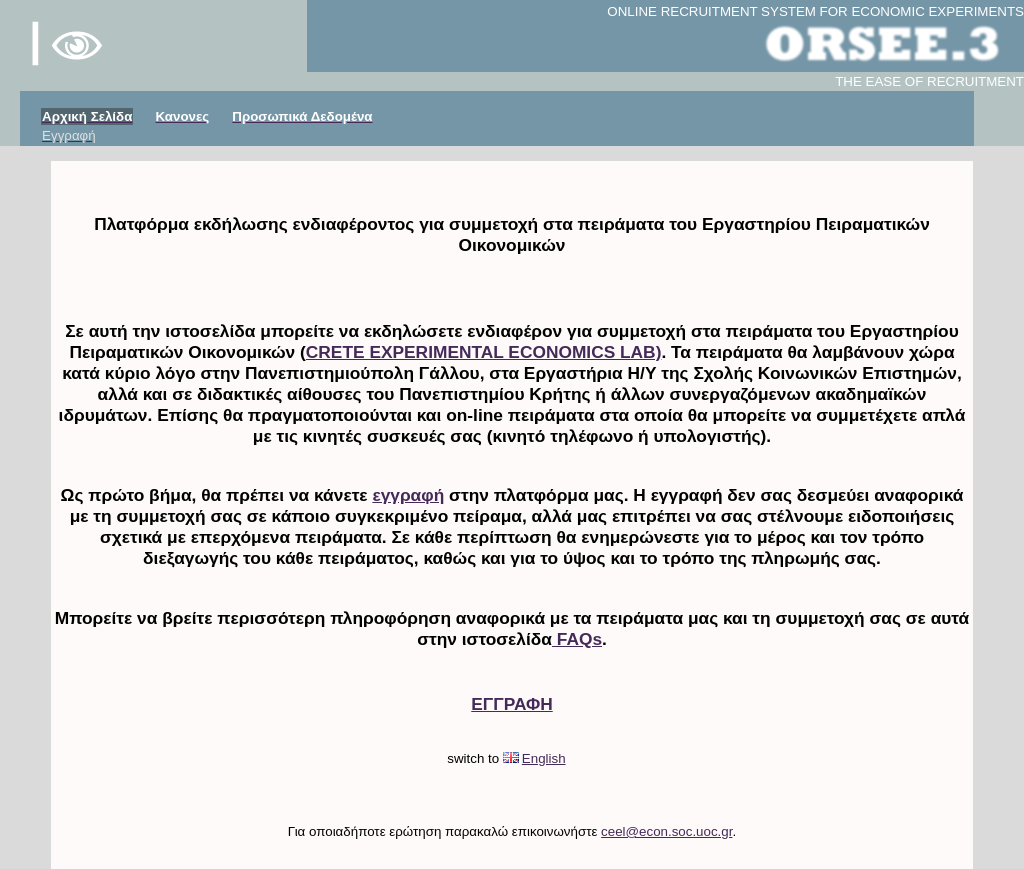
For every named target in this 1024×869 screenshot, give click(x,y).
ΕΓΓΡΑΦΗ (511, 704)
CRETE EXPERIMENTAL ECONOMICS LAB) (484, 352)
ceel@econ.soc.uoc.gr (666, 831)
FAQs (577, 639)
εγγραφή (408, 495)
